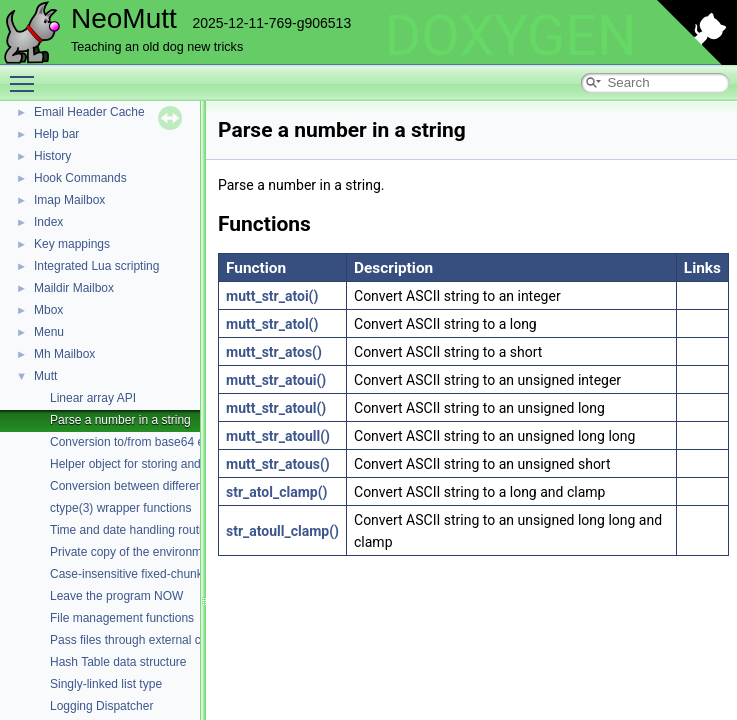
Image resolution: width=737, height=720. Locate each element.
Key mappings (72, 244)
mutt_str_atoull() (278, 436)
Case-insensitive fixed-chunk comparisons (162, 574)
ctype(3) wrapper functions (120, 508)
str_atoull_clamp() (282, 531)
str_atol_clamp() (276, 492)
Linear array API (93, 398)
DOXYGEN (510, 36)
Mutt (45, 376)
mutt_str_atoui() (276, 380)
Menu (49, 332)
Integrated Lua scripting (96, 266)
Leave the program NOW (116, 596)
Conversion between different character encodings (183, 486)
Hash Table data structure (118, 662)
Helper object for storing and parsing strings (166, 464)
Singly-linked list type (106, 684)
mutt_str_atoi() (272, 296)
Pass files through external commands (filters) (171, 640)
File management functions (122, 618)
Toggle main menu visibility (27, 75)
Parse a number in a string (120, 420)
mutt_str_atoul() (276, 408)
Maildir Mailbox (74, 288)
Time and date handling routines (135, 530)
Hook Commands (80, 178)
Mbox (48, 310)
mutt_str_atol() (272, 324)
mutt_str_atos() (274, 352)
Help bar (56, 134)
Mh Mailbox (64, 354)
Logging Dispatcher (101, 706)
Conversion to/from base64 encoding (148, 442)
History (52, 156)
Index (48, 222)
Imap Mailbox (69, 200)
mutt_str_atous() (278, 464)
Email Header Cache (89, 112)
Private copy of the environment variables (160, 552)
